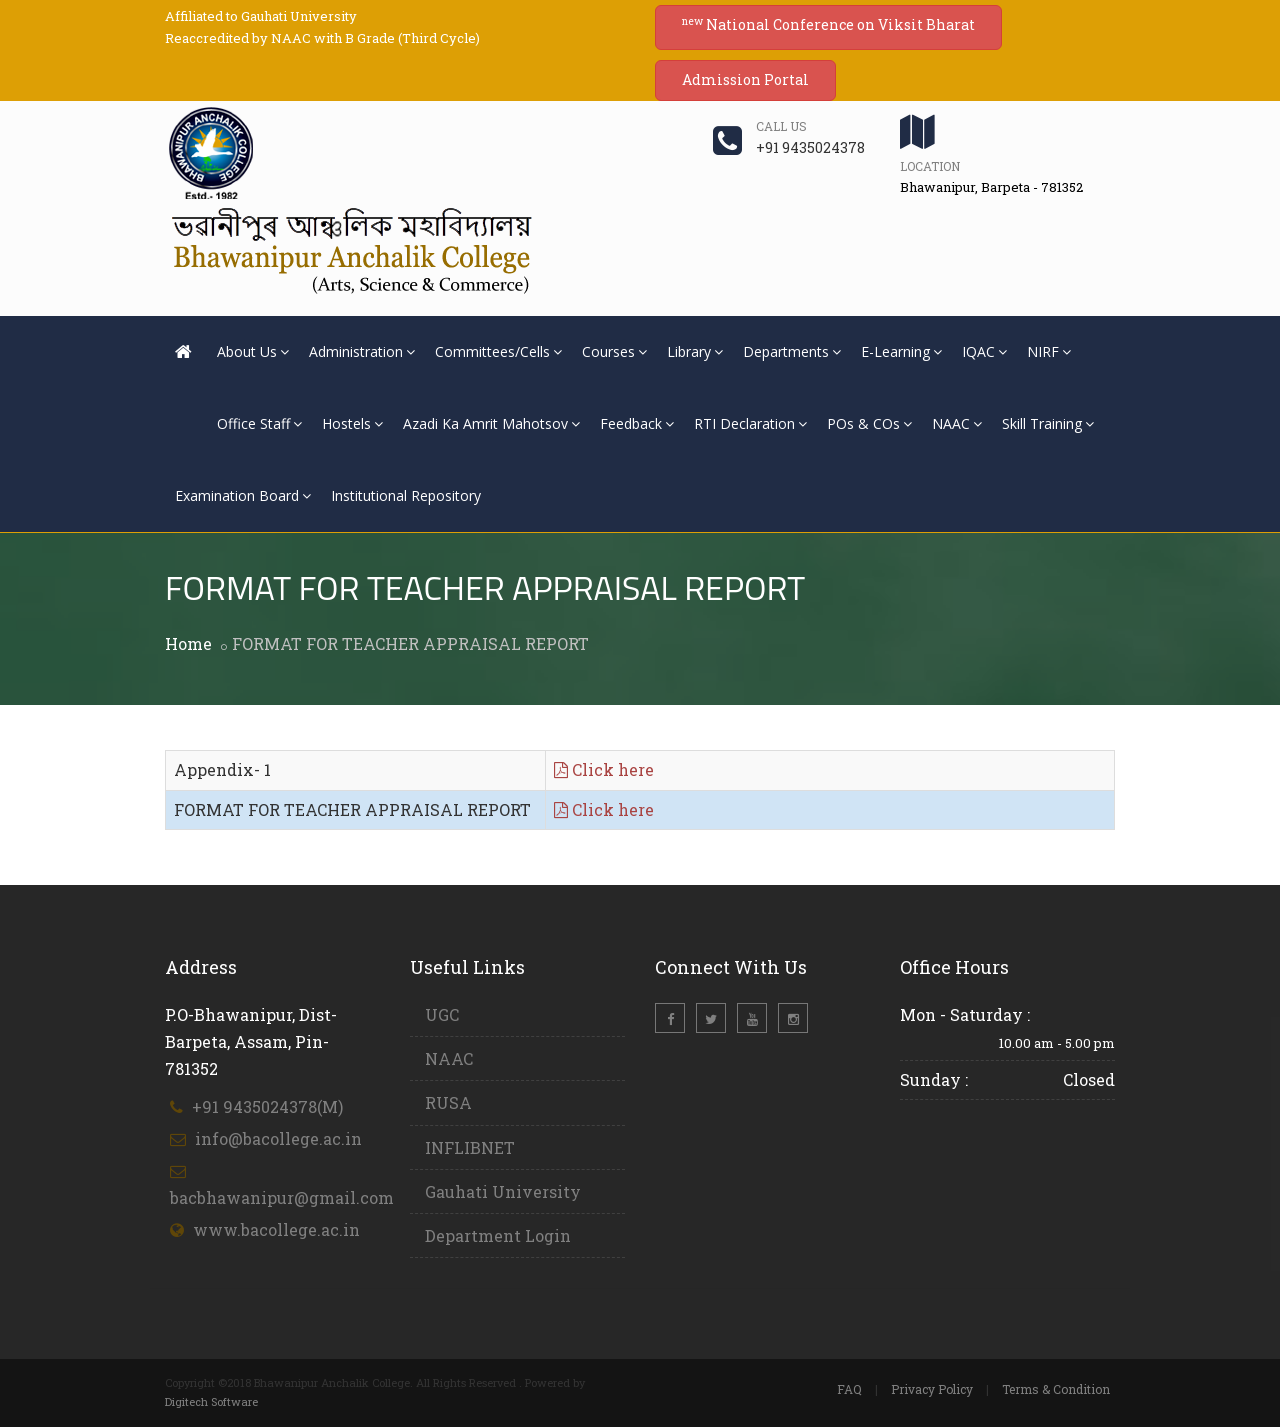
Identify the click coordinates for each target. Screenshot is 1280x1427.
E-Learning (901, 351)
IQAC (984, 351)
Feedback (637, 423)
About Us (253, 351)
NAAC (957, 423)
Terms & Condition (1056, 1389)
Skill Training (1048, 423)
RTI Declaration (750, 423)
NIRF (1049, 351)
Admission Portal (745, 79)
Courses (614, 351)
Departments (792, 351)
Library (695, 351)
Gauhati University (503, 1191)
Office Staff (259, 423)
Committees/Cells (498, 351)
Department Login (498, 1235)
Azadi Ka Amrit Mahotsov (491, 423)
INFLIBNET (470, 1147)
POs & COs (869, 423)
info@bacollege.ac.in (278, 1138)
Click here (604, 769)
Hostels (352, 423)
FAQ (849, 1389)
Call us (781, 126)
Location (930, 166)
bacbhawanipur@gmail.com (282, 1197)
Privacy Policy (932, 1389)
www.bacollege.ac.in (276, 1229)
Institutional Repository (406, 495)
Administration (362, 351)
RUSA (448, 1102)
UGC (442, 1014)
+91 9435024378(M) (267, 1106)
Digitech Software (211, 1401)
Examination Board (243, 495)
